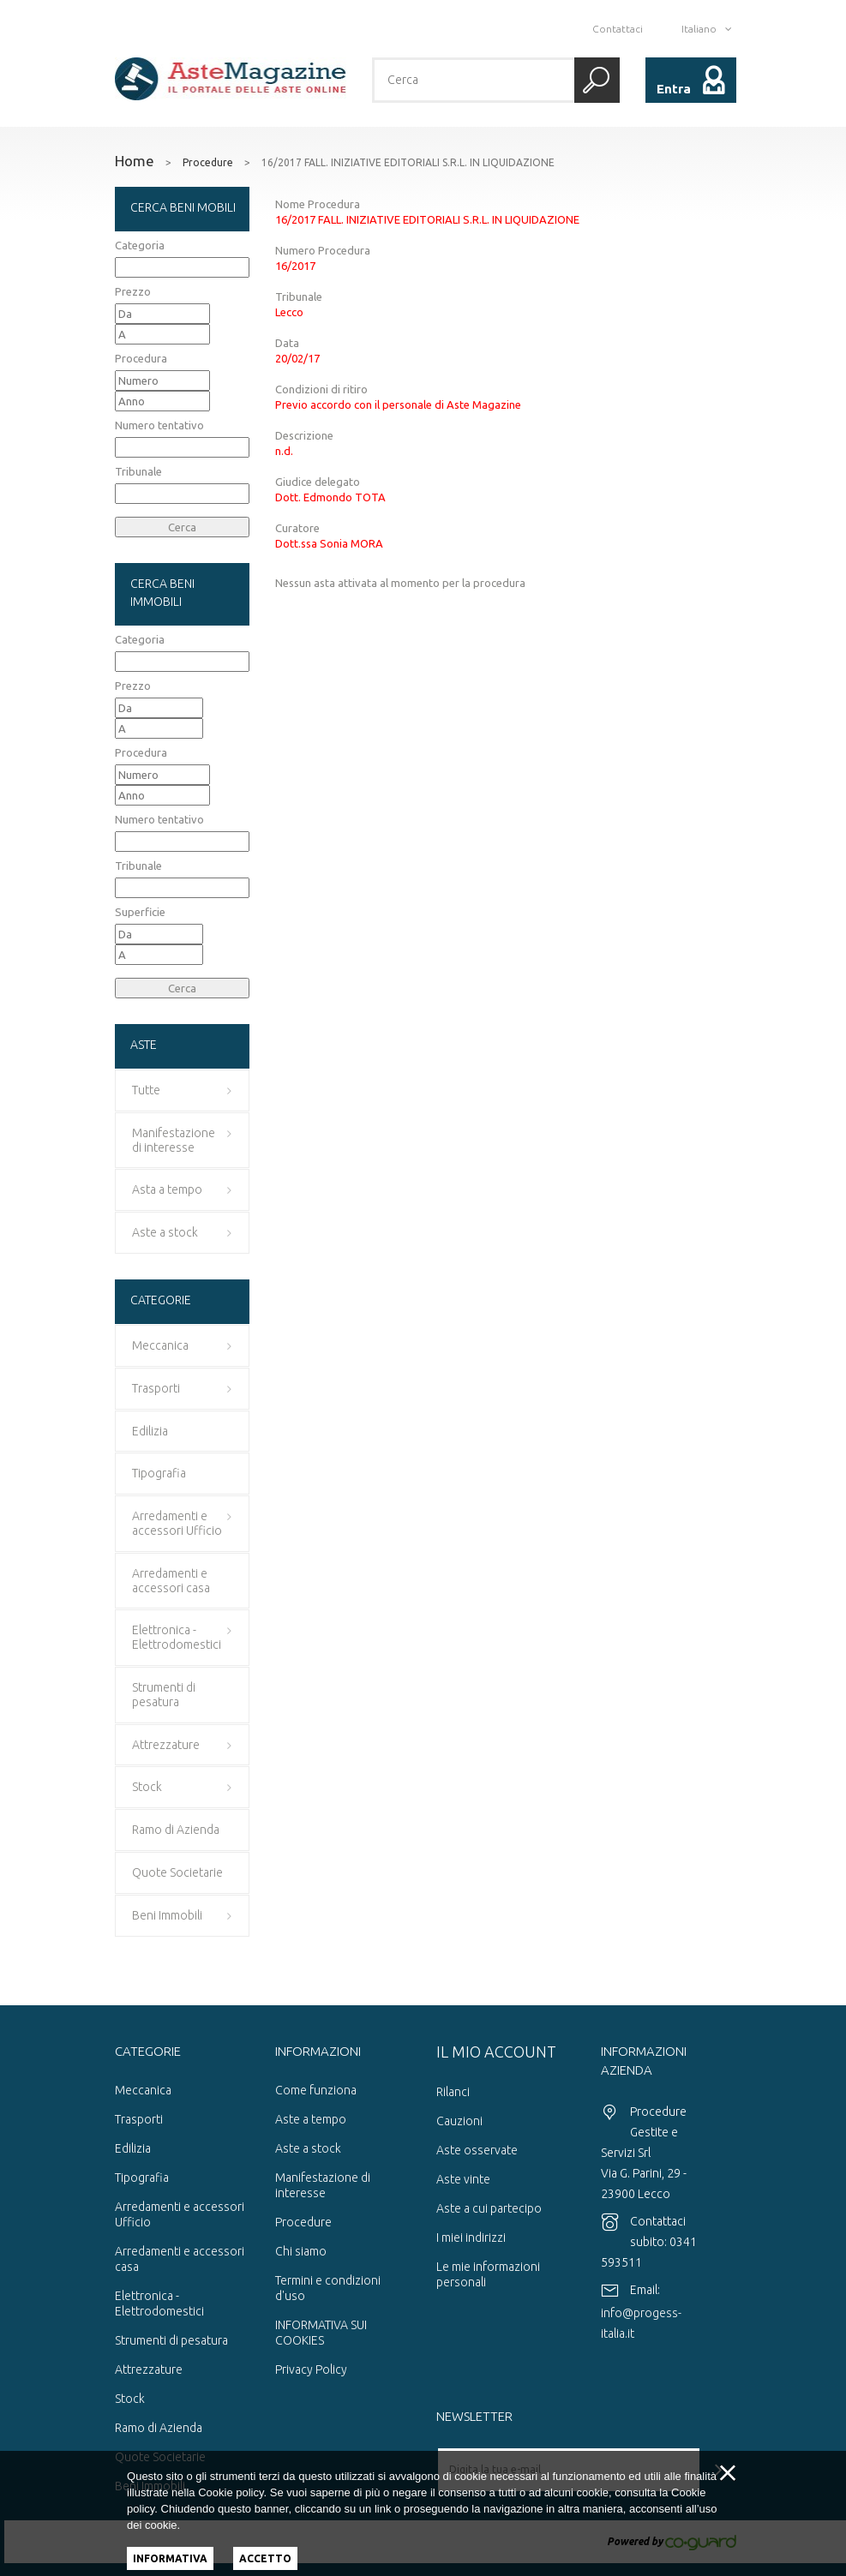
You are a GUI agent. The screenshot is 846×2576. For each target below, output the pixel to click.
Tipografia (142, 2177)
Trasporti (139, 2119)
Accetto (265, 2558)
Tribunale (138, 471)
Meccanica (143, 2090)
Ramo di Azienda (158, 2428)
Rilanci (453, 2092)
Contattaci (617, 28)
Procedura (141, 358)
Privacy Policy (311, 2369)
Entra (674, 88)
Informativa (170, 2558)
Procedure (208, 163)
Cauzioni (459, 2121)
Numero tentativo (159, 425)
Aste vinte (463, 2179)
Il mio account (496, 2051)
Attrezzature (149, 2369)
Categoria (140, 245)
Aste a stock (308, 2148)
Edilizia (133, 2148)
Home (134, 161)
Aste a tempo (310, 2119)
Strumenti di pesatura (171, 2340)
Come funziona (316, 2090)
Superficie (140, 912)
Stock (130, 2398)
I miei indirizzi (471, 2237)
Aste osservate (477, 2150)
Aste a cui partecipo (489, 2208)
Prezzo (133, 291)
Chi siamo (301, 2251)
